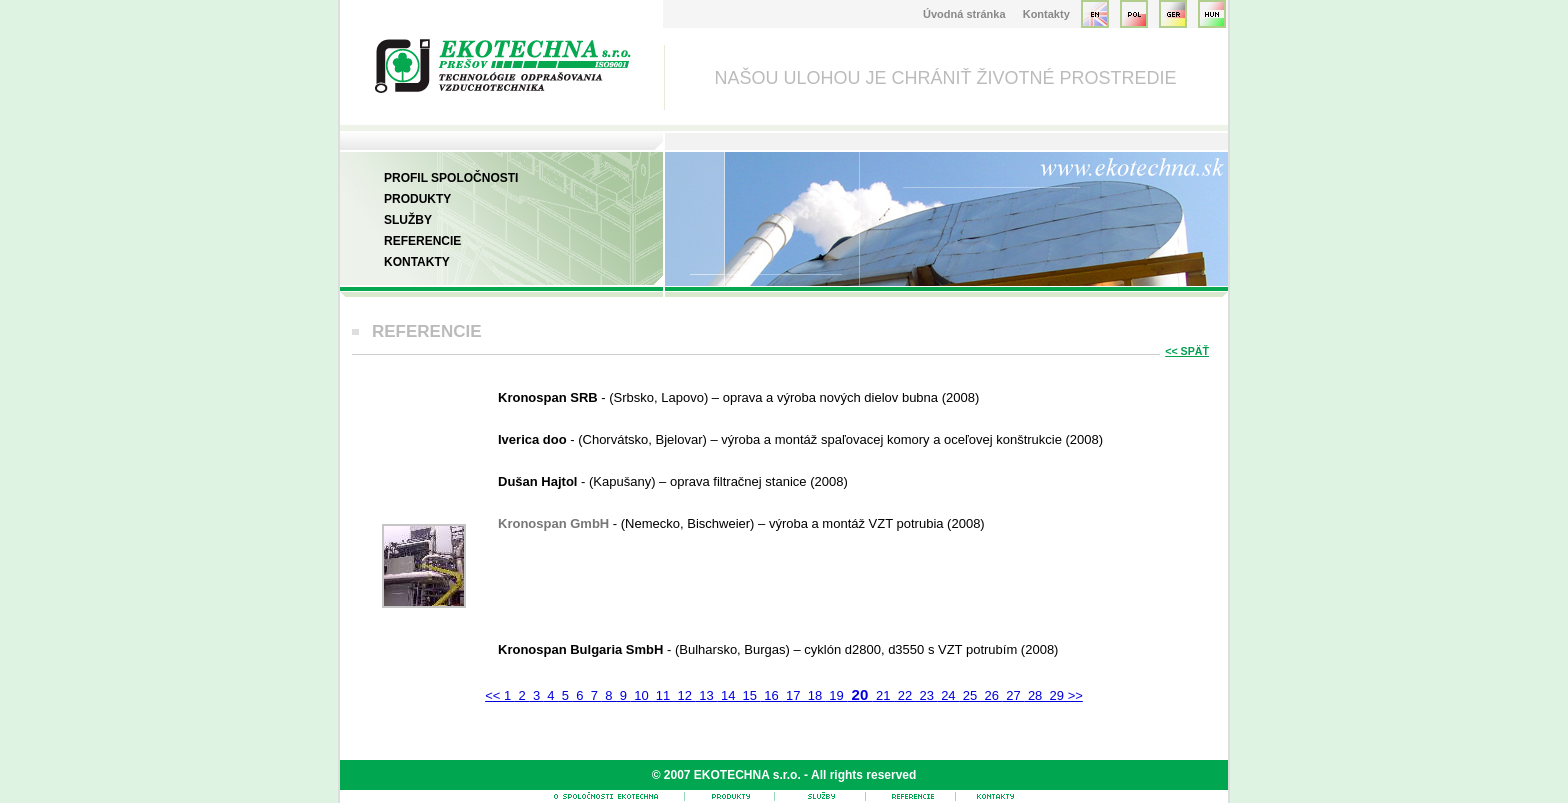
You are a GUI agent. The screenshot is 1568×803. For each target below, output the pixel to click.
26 (992, 695)
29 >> (1064, 695)
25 (970, 695)
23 (927, 695)
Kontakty (1046, 14)
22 (905, 695)
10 (642, 695)
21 (883, 695)
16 (772, 695)
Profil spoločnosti (451, 178)
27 (1014, 695)
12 (685, 695)
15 (750, 695)
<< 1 (500, 695)
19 (837, 695)
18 (815, 695)
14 (728, 695)
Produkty (417, 199)
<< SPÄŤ (1187, 351)
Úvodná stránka (964, 14)
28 (1035, 695)
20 (859, 694)
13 (707, 695)
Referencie (422, 241)
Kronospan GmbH (555, 523)
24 (949, 695)
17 (793, 695)
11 (663, 695)
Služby (408, 220)
